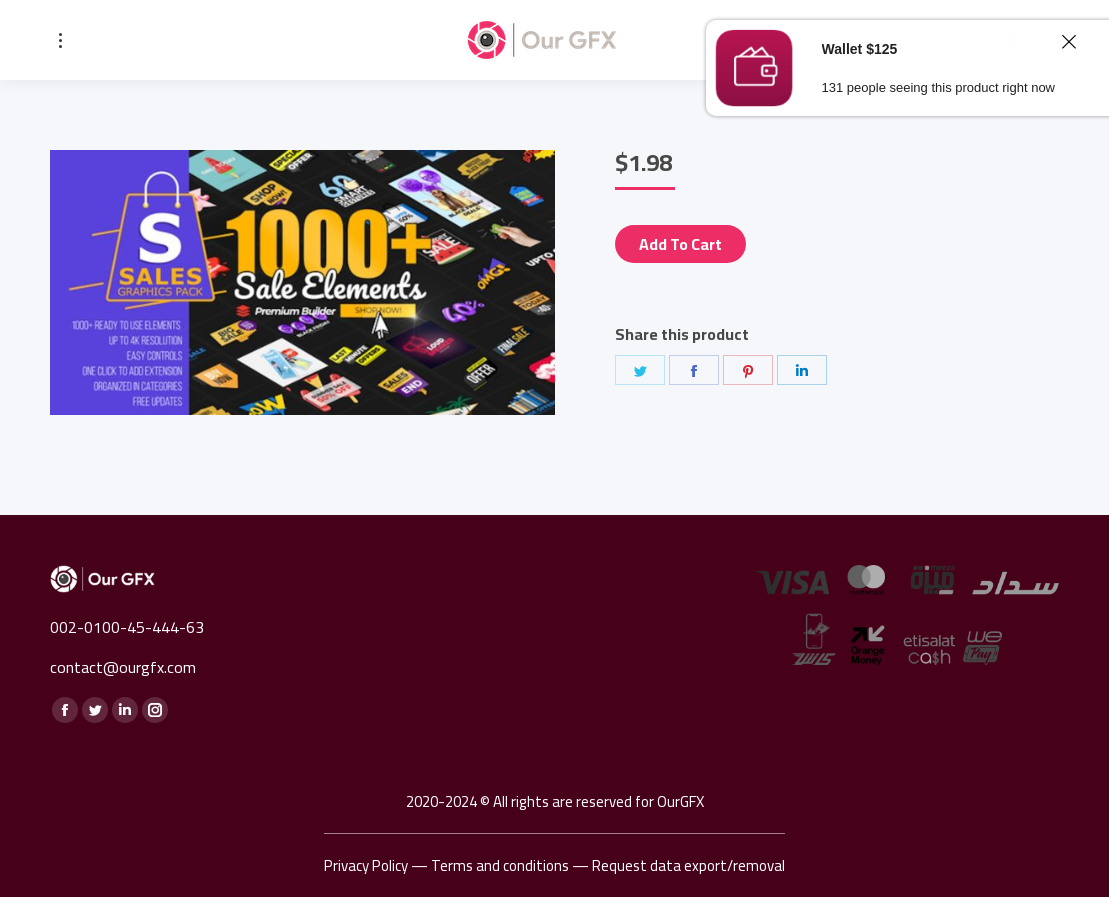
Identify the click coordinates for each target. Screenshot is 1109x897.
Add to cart (680, 244)
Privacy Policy (366, 865)
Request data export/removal (688, 865)
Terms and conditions (500, 865)
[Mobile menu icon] (60, 40)
